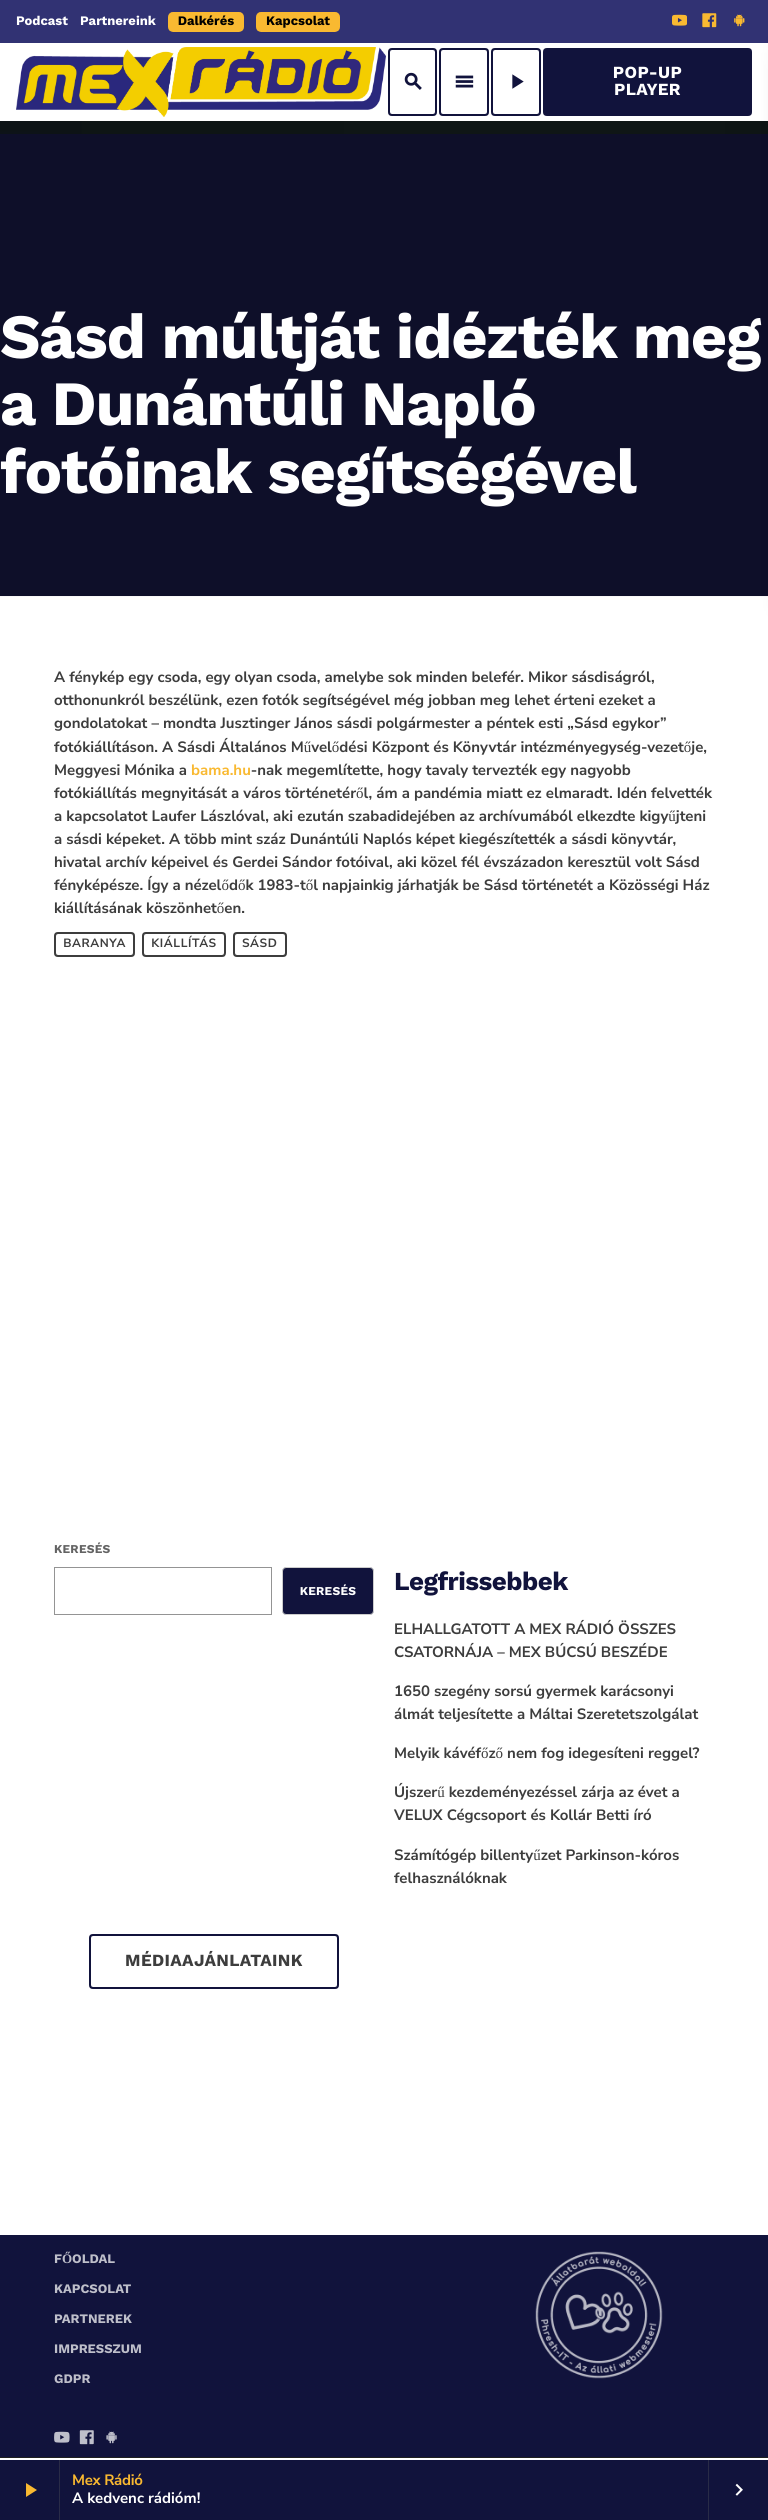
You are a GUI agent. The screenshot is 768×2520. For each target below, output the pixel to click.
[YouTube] (680, 23)
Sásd (259, 944)
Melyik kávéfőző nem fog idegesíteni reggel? (547, 1754)
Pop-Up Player (647, 81)
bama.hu (221, 771)
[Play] (516, 82)
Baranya (94, 944)
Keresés (82, 1549)
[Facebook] (710, 23)
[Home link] (201, 82)
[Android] (739, 23)
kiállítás (183, 944)
